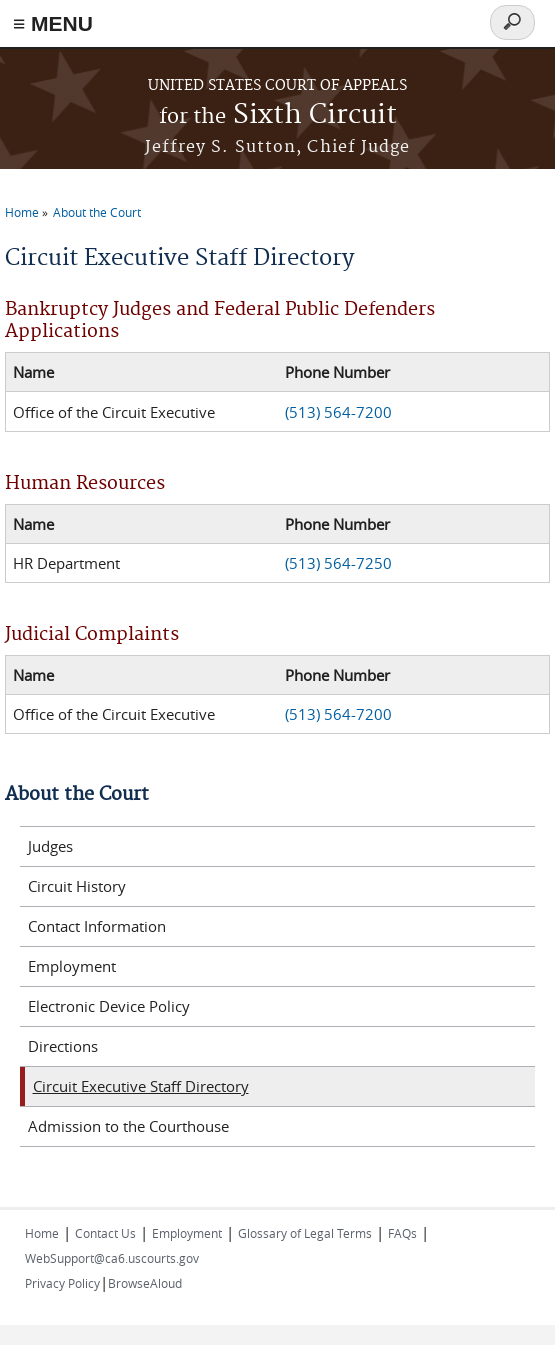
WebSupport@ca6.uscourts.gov (112, 1258)
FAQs (402, 1233)
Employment (72, 966)
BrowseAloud (145, 1283)
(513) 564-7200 (338, 412)
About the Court (97, 212)
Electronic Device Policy (109, 1006)
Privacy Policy (62, 1283)
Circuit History (77, 886)
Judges (50, 846)
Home (22, 212)
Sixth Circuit (278, 115)
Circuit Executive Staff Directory (141, 1086)
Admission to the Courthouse (128, 1126)
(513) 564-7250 (338, 563)
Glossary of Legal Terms (305, 1233)
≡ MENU (53, 23)
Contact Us (105, 1233)
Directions (63, 1046)
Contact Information (97, 926)
